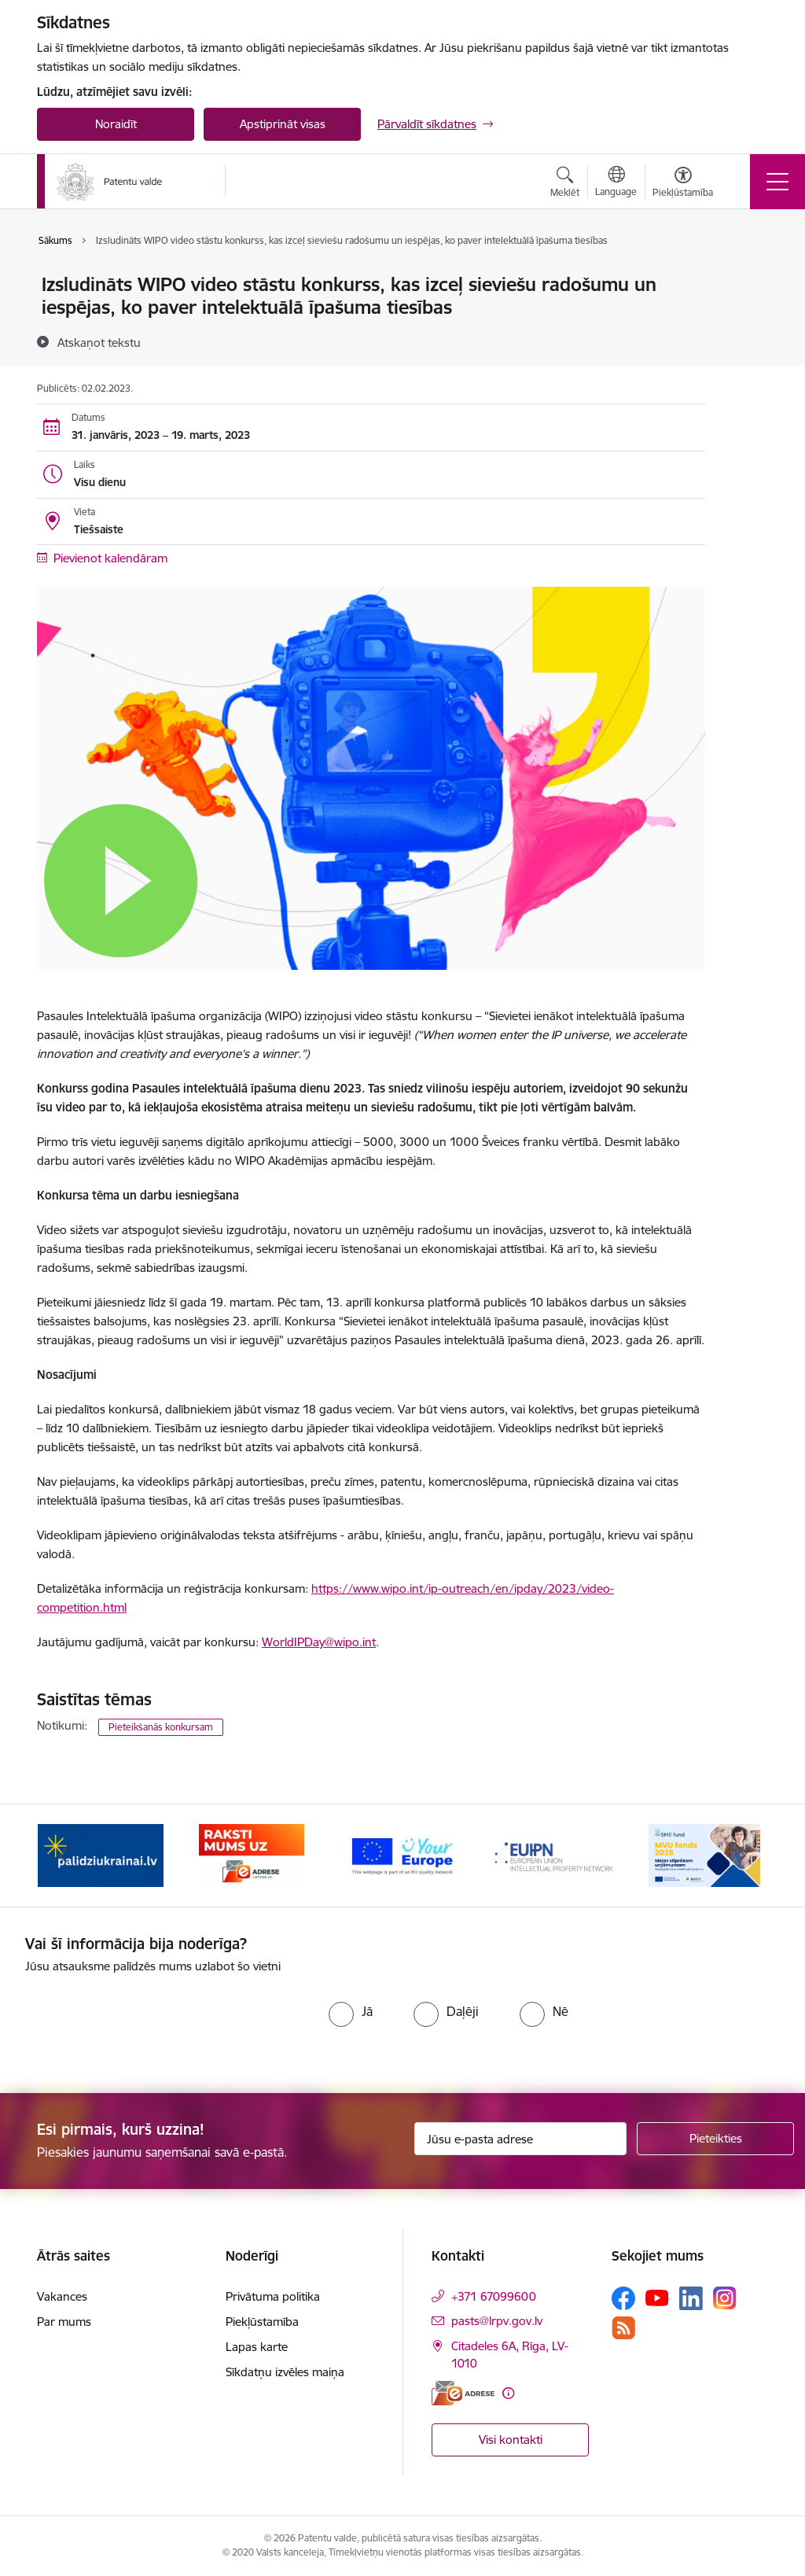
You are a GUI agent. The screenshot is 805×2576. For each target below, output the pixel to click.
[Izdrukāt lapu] (746, 278)
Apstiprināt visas (282, 123)
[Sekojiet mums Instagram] (725, 2298)
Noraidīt (116, 123)
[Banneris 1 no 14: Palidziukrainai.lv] (101, 1854)
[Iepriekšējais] (63, 1855)
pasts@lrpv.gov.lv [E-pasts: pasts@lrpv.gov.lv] (496, 2320)
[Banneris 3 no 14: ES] (402, 1854)
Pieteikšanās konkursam (160, 1727)
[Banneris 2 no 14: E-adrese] (251, 1854)
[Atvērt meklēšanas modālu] (564, 184)
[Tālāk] (742, 1855)
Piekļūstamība (262, 2321)
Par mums (64, 2321)
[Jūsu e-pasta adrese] (520, 2138)
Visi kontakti (510, 2439)
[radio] (351, 2011)
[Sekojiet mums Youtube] (657, 2297)
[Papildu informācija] (508, 2393)
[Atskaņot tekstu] (99, 342)
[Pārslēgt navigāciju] (777, 181)
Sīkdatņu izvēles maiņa (285, 2371)
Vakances (62, 2296)
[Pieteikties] (715, 2138)
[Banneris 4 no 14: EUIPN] (553, 1854)
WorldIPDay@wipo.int (319, 1641)
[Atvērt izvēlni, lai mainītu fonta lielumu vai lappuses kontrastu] (683, 184)
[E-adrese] (463, 2393)
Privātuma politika (273, 2296)
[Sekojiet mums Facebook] (623, 2298)
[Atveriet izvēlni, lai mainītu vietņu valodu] (616, 183)
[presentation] (156, 2022)
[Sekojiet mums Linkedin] (691, 2298)
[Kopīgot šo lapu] (746, 317)
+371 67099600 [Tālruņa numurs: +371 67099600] (493, 2296)
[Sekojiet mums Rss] (623, 2327)
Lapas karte (257, 2346)
